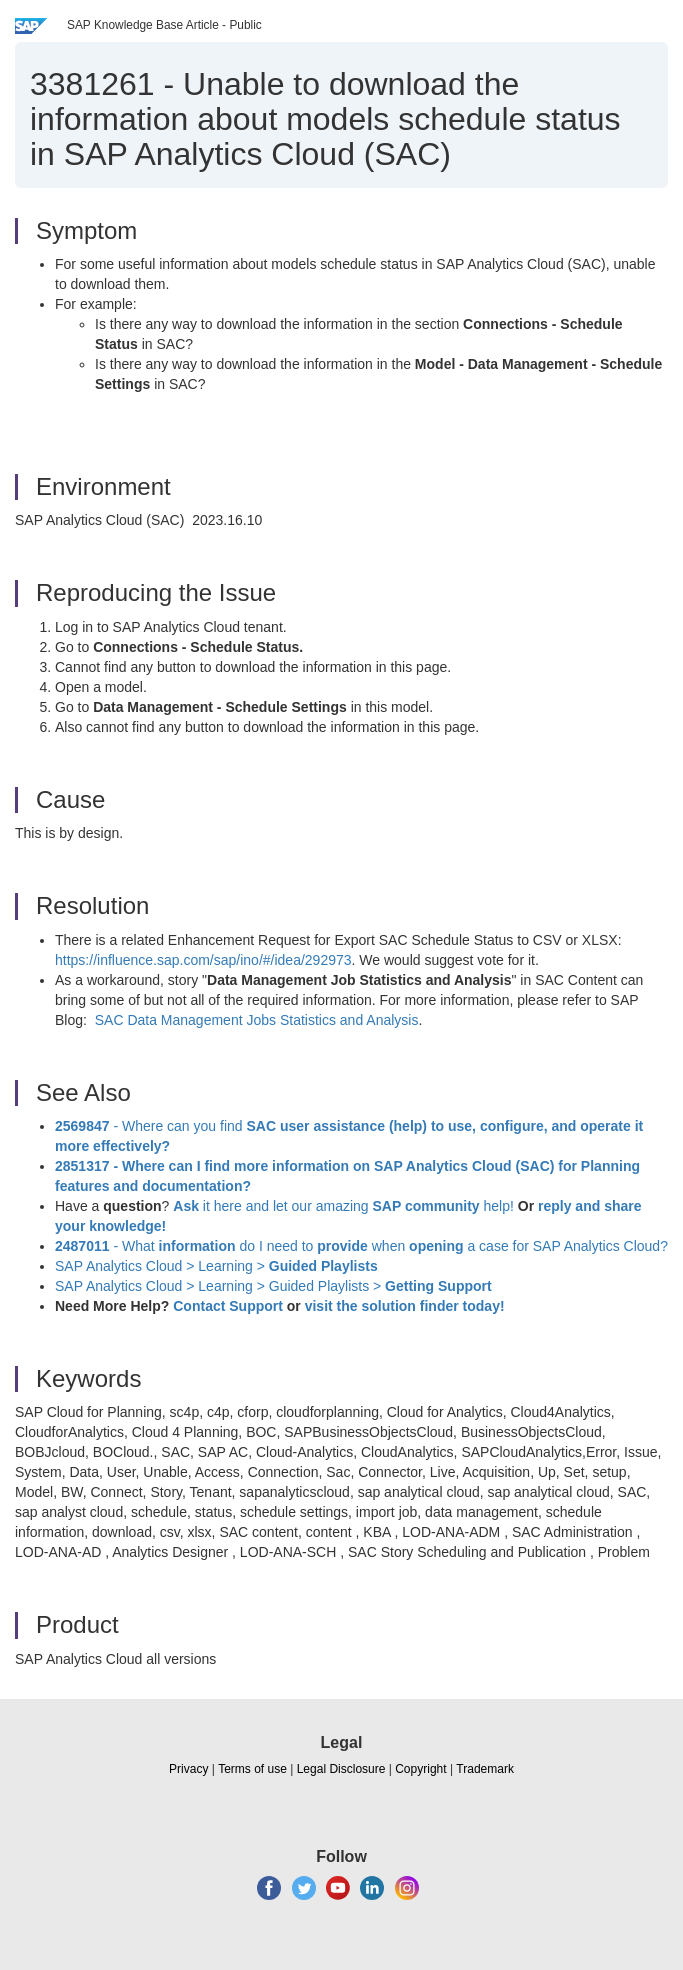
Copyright (420, 1769)
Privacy (188, 1769)
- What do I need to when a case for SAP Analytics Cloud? (361, 1246)
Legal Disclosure (341, 1769)
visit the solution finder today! (405, 1306)
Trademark (485, 1769)
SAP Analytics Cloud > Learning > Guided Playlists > (273, 1286)
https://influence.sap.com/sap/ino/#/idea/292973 (203, 960)
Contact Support (228, 1306)
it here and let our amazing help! (343, 1206)
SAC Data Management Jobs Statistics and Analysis (257, 1020)
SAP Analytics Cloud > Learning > (216, 1266)
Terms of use (252, 1769)
